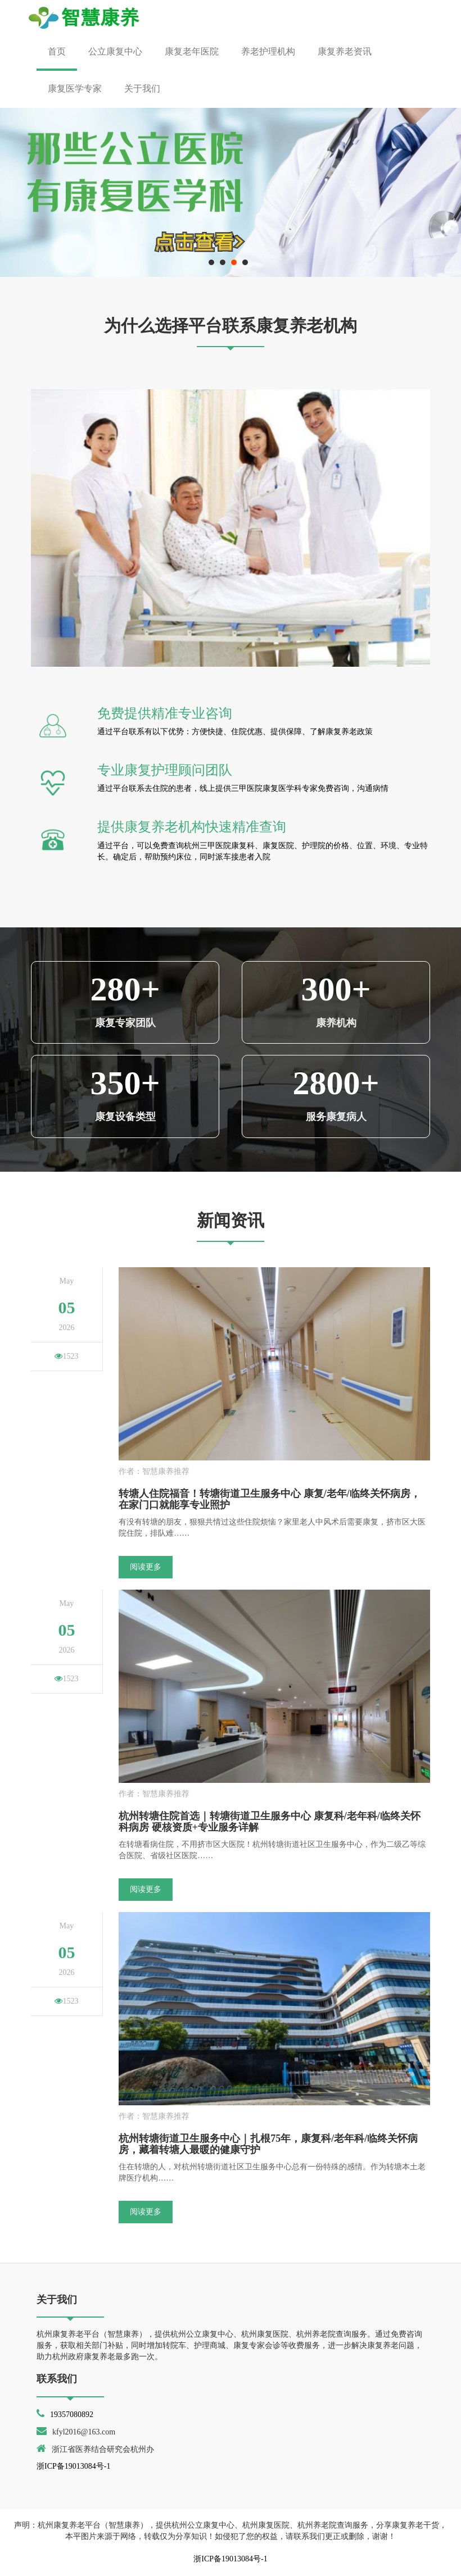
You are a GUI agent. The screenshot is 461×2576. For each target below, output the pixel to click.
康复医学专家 (75, 88)
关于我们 (142, 88)
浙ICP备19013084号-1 (73, 2466)
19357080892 (71, 2414)
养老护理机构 (268, 51)
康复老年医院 (192, 51)
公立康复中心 (115, 51)
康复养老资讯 (345, 51)
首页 (57, 50)
